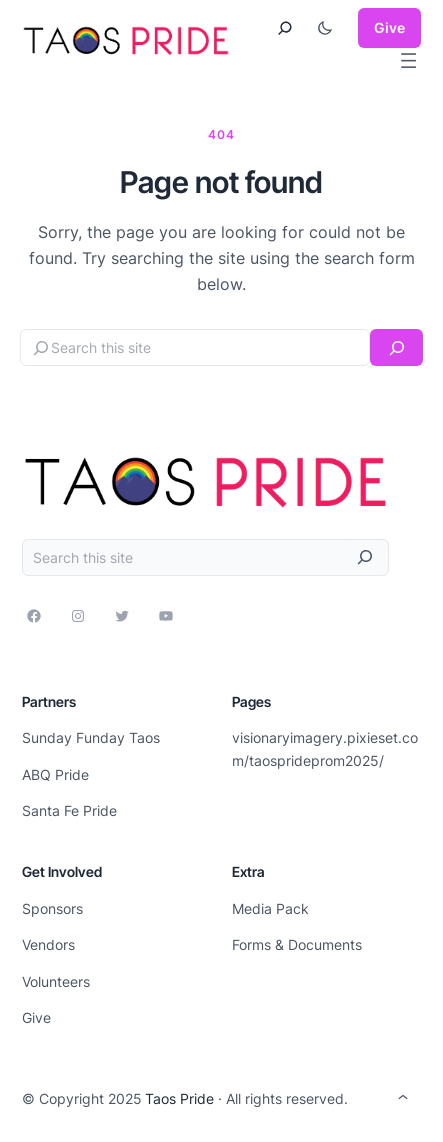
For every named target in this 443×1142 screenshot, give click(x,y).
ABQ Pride (55, 774)
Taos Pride (179, 1098)
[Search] (396, 347)
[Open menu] (408, 60)
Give (389, 27)
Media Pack (270, 908)
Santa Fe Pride (69, 810)
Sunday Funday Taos (91, 737)
